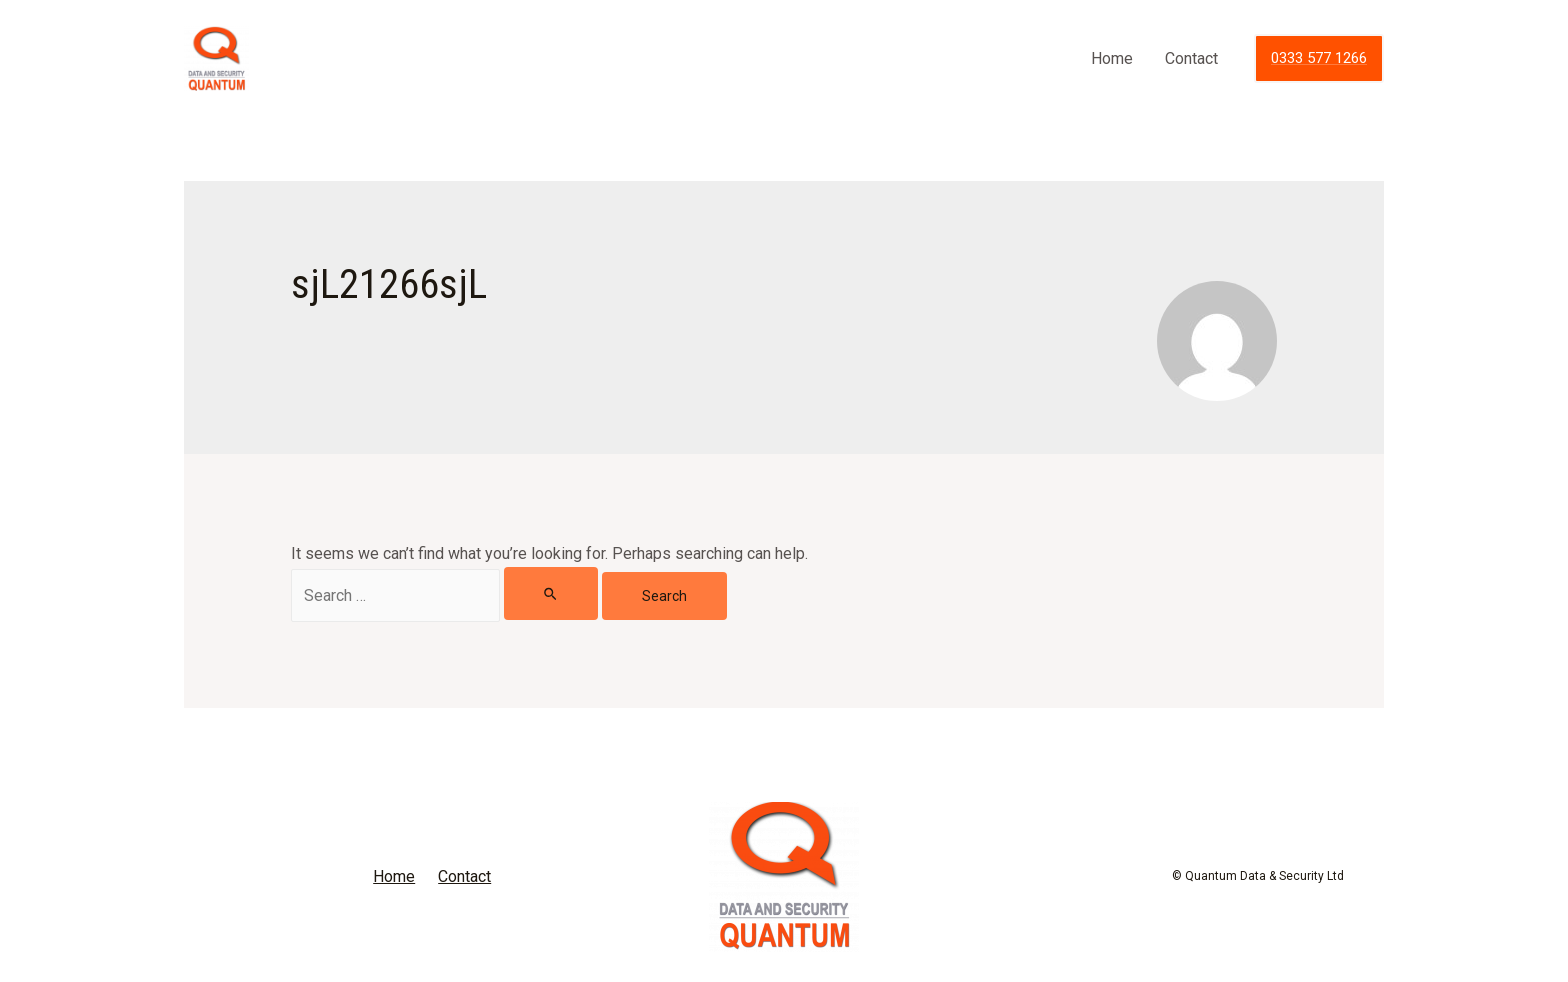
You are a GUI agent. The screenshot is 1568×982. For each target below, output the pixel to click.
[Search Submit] (551, 593)
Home (1112, 58)
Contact (1191, 58)
